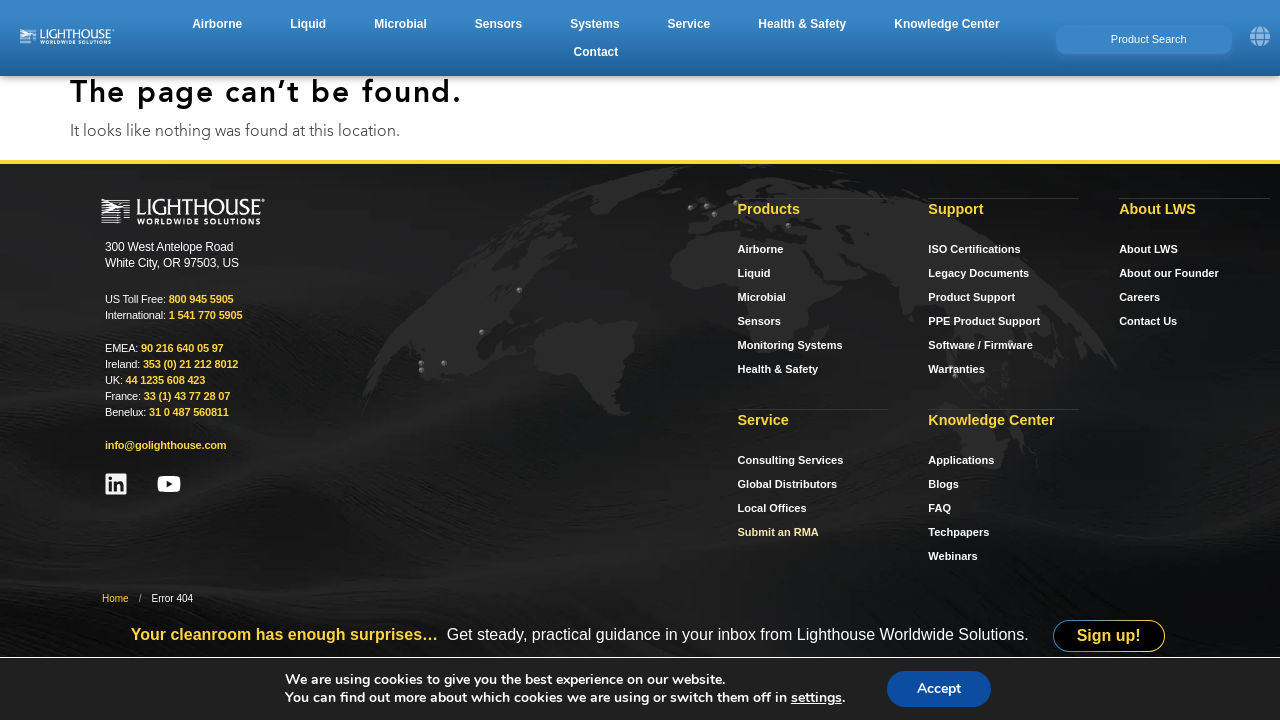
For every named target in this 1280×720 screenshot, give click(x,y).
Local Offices (772, 508)
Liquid (754, 273)
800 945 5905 (201, 299)
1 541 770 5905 (206, 315)
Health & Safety (778, 369)
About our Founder (1169, 273)
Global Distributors (788, 484)
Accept (939, 688)
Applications (961, 460)
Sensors (759, 321)
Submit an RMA (778, 532)
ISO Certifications (974, 249)
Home (115, 598)
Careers (1139, 297)
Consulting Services (791, 460)
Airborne (761, 249)
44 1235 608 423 (166, 380)
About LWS (1148, 249)
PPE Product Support (984, 321)
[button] (217, 24)
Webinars (952, 556)
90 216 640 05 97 (182, 348)
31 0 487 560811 (189, 412)
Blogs (943, 484)
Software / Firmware (980, 345)
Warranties (956, 369)
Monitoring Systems (790, 345)
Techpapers (958, 532)
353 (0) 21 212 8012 (190, 364)
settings (816, 698)
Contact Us (1148, 321)
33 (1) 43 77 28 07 (187, 396)
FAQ (939, 508)
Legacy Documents (978, 273)
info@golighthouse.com (165, 445)
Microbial (762, 297)
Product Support (971, 297)
